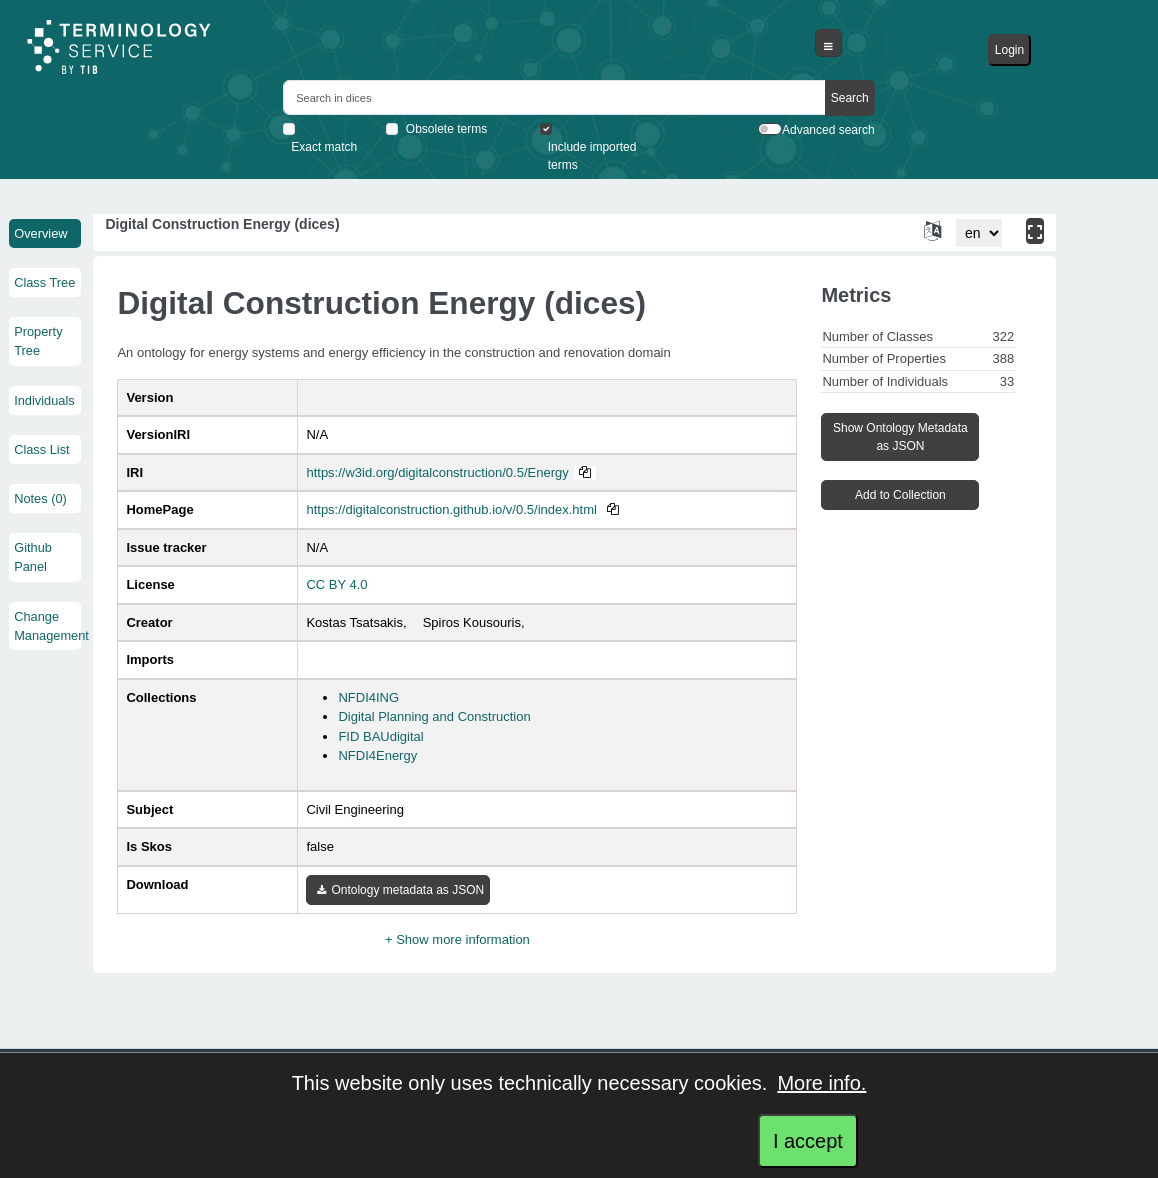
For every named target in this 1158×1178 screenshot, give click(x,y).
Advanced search (828, 130)
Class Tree (44, 282)
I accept (808, 1141)
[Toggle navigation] (828, 43)
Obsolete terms (446, 129)
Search (850, 98)
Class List (41, 449)
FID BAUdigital (380, 736)
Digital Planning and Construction (434, 716)
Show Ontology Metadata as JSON (900, 437)
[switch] (770, 129)
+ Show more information (457, 939)
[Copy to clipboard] (585, 472)
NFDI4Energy (377, 755)
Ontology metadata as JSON (400, 890)
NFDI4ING (368, 697)
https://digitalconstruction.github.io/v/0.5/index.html (451, 509)
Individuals (44, 400)
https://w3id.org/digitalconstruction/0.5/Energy (437, 472)
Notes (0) (40, 498)
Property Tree (38, 341)
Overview (40, 233)
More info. (821, 1083)
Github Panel (33, 557)
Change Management (45, 626)
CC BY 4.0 (336, 584)
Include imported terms (592, 156)
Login (1009, 50)
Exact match (324, 147)
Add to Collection (900, 495)
